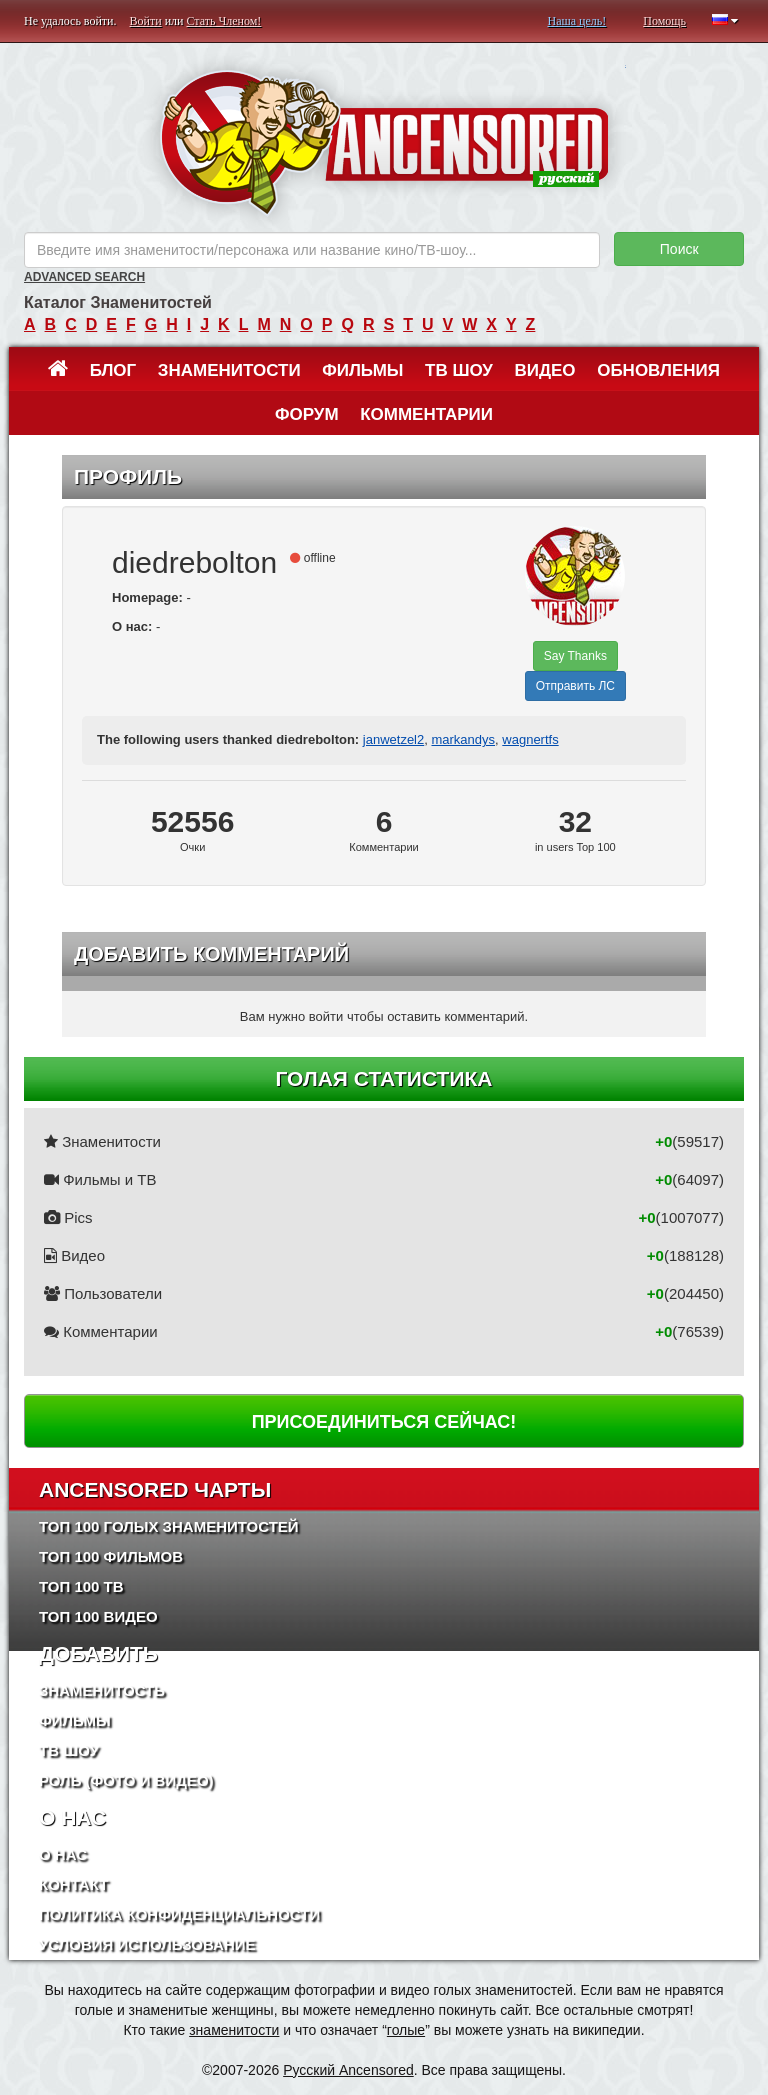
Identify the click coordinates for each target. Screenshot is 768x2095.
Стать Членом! (223, 21)
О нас (63, 1854)
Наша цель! (576, 21)
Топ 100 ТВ (81, 1586)
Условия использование (147, 1944)
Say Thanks (575, 656)
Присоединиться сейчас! (384, 1422)
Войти (146, 21)
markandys (463, 739)
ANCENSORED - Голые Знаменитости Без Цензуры (384, 142)
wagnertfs (530, 739)
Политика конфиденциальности (179, 1914)
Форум (307, 414)
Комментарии (426, 414)
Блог (113, 370)
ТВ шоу (459, 370)
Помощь (664, 21)
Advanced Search (84, 277)
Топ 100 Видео (98, 1616)
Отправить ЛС (575, 686)
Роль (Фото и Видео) (126, 1780)
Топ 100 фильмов (111, 1556)
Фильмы (362, 370)
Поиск (679, 249)
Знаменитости (229, 370)
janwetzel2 (393, 739)
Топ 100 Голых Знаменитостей (169, 1526)
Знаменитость (102, 1690)
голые (406, 2030)
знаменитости (234, 2030)
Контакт (73, 1884)
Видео (544, 370)
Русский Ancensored (348, 2070)
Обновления (658, 370)
